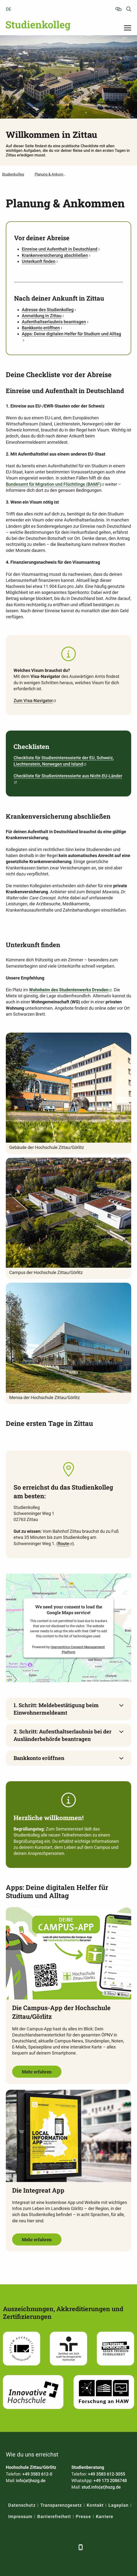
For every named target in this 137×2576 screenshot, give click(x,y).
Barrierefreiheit (54, 2516)
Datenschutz (22, 2505)
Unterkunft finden (38, 261)
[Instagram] (58, 2547)
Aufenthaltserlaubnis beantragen (54, 321)
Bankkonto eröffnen (41, 327)
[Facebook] (10, 2547)
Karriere (104, 2516)
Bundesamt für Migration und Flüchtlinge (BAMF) (53, 484)
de (8, 9)
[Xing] (34, 2547)
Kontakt (95, 2505)
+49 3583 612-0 (37, 2474)
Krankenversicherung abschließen (55, 255)
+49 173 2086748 (110, 2480)
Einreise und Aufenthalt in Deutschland (59, 249)
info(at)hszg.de (31, 2480)
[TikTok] (70, 2547)
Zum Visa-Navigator (33, 700)
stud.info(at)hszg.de (101, 2487)
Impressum (20, 2516)
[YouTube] (46, 2547)
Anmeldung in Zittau (41, 315)
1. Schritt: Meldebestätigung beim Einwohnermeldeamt (56, 1709)
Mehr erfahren (37, 2072)
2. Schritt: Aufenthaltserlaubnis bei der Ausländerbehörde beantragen (63, 1735)
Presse (83, 2516)
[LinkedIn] (22, 2547)
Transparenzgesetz (61, 2505)
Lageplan (118, 2505)
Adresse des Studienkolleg (48, 309)
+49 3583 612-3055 (106, 2474)
